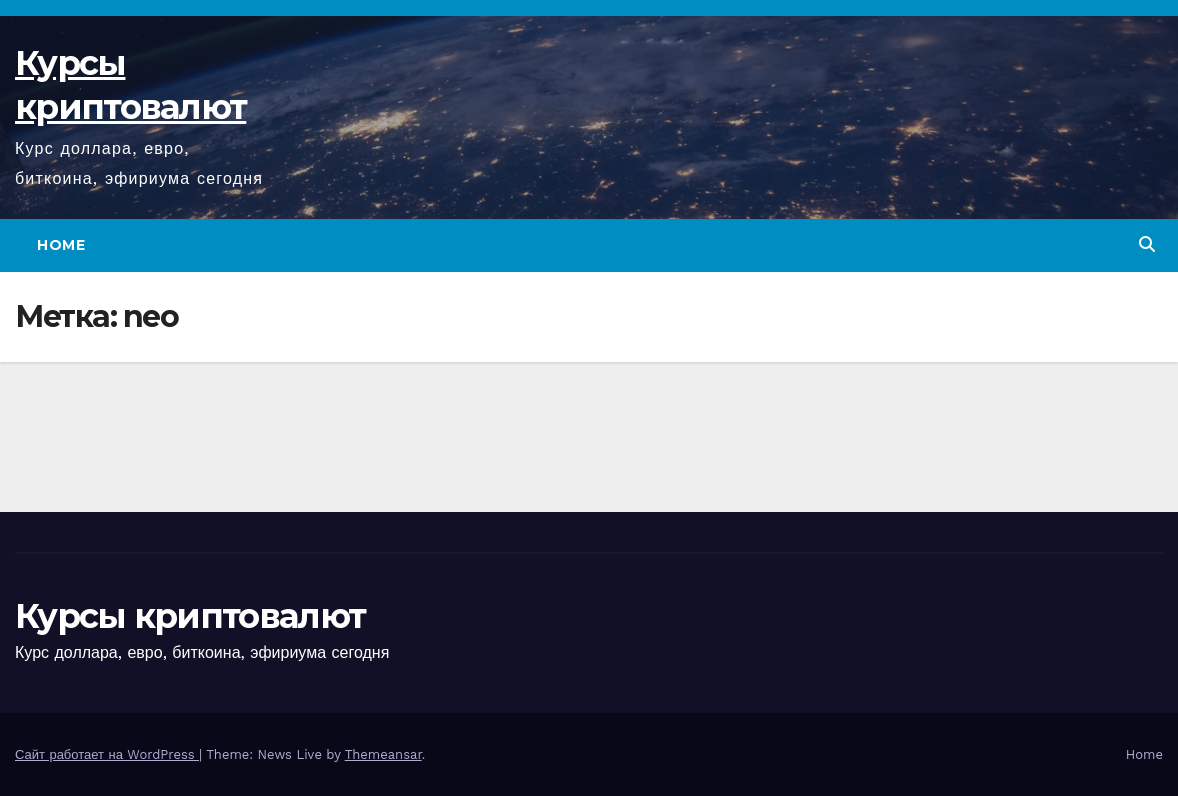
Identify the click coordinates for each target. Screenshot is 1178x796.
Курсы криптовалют (190, 616)
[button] (1147, 244)
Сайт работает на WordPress (107, 754)
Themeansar (383, 754)
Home (61, 245)
